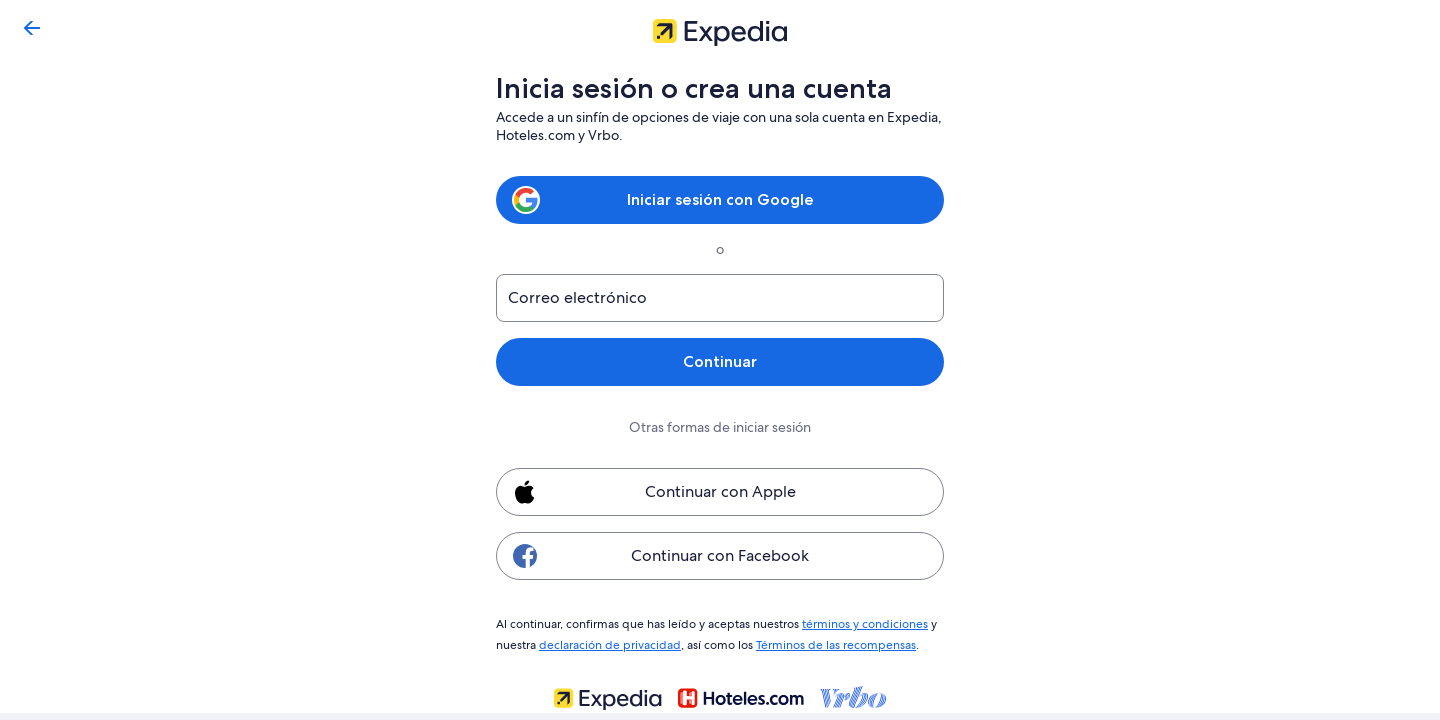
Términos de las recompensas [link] (832, 642)
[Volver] (32, 28)
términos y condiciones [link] (861, 623)
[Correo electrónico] (720, 298)
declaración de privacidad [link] (607, 642)
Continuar (720, 361)
